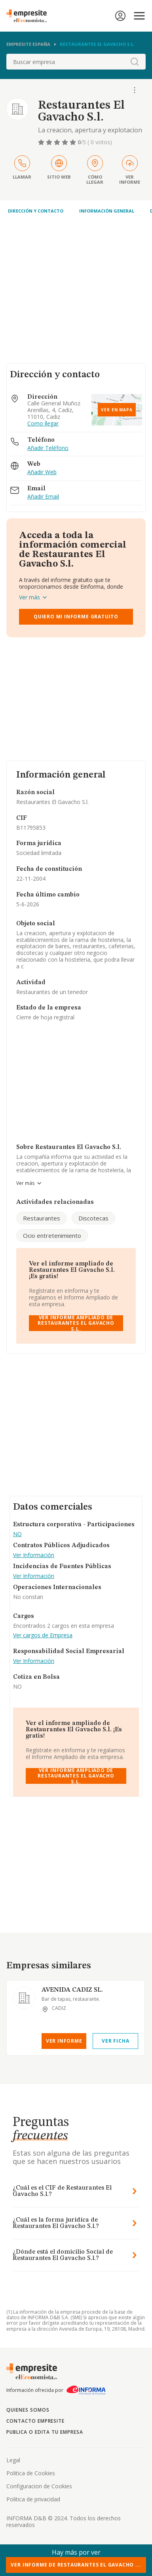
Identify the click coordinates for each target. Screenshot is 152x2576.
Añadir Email (43, 496)
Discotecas (93, 1218)
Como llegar (43, 423)
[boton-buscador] (134, 62)
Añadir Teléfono (47, 448)
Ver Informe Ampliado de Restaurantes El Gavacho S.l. (76, 1323)
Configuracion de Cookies (39, 2486)
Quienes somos (27, 2410)
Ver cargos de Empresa (42, 1635)
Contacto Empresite (35, 2421)
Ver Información (33, 1555)
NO (17, 1534)
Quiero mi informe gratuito (76, 616)
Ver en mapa (117, 409)
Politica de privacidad (33, 2499)
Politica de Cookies (30, 2473)
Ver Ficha (115, 2040)
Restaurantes (41, 1218)
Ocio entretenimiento (52, 1235)
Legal (13, 2460)
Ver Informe (64, 2040)
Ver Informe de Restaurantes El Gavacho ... (76, 2564)
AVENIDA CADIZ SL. (72, 1990)
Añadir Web (42, 472)
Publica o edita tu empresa (44, 2432)
